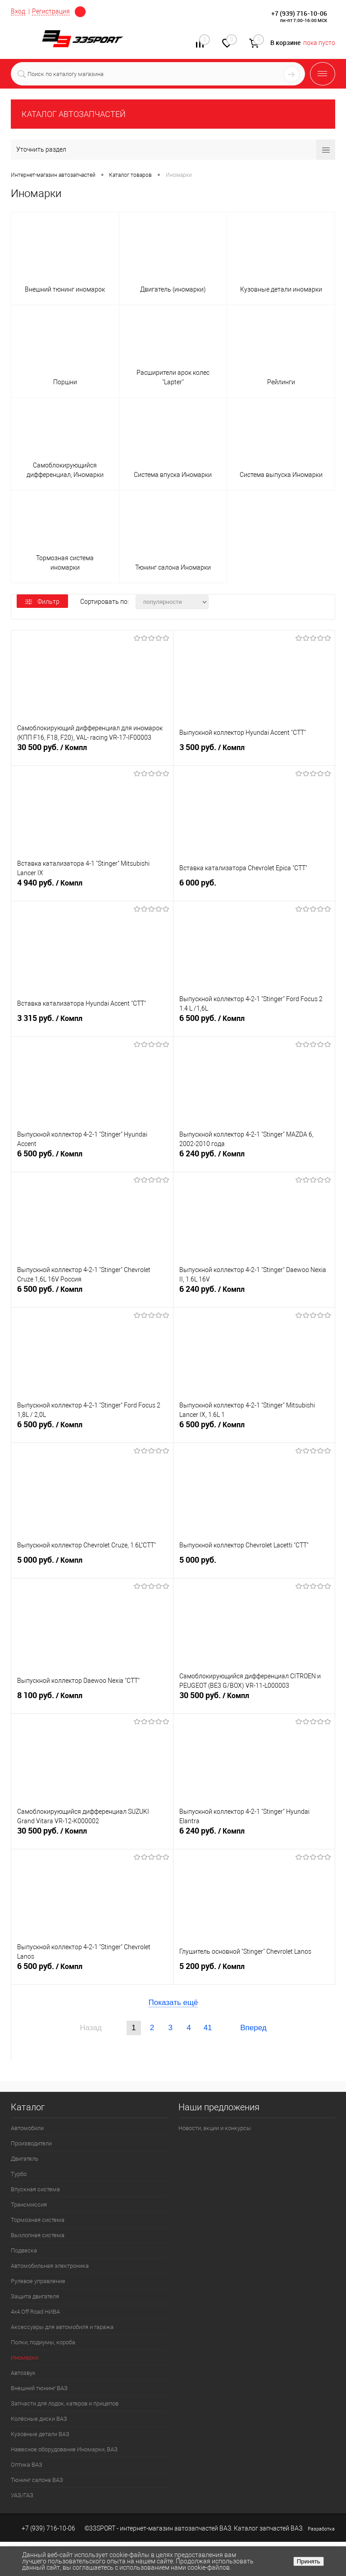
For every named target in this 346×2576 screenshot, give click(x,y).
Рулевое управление (38, 2281)
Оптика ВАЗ (26, 2464)
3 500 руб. (254, 753)
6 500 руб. (254, 1024)
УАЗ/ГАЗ (22, 2495)
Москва (80, 11)
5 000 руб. (92, 1565)
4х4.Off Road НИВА (35, 2311)
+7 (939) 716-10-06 (299, 13)
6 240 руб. (254, 1159)
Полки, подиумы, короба (43, 2342)
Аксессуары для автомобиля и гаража (62, 2327)
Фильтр (42, 601)
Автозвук (23, 2372)
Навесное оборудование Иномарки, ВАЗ (64, 2449)
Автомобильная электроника (50, 2265)
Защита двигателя (35, 2296)
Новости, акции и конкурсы (214, 2128)
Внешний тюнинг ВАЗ (39, 2388)
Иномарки (24, 2357)
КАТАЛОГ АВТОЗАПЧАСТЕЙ (74, 114)
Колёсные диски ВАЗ (39, 2418)
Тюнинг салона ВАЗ (37, 2480)
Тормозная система (37, 2219)
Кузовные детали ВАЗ (40, 2434)
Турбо (19, 2174)
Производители (31, 2143)
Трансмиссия (29, 2204)
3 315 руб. (92, 1024)
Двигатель (24, 2158)
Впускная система (35, 2189)
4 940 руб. (92, 888)
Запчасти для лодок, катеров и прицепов (64, 2403)
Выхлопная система (37, 2235)
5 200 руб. (254, 1972)
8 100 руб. (92, 1701)
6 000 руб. (254, 888)
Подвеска (24, 2250)
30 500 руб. (92, 753)
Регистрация (51, 11)
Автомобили (27, 2128)
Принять (308, 2561)
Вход (18, 11)
